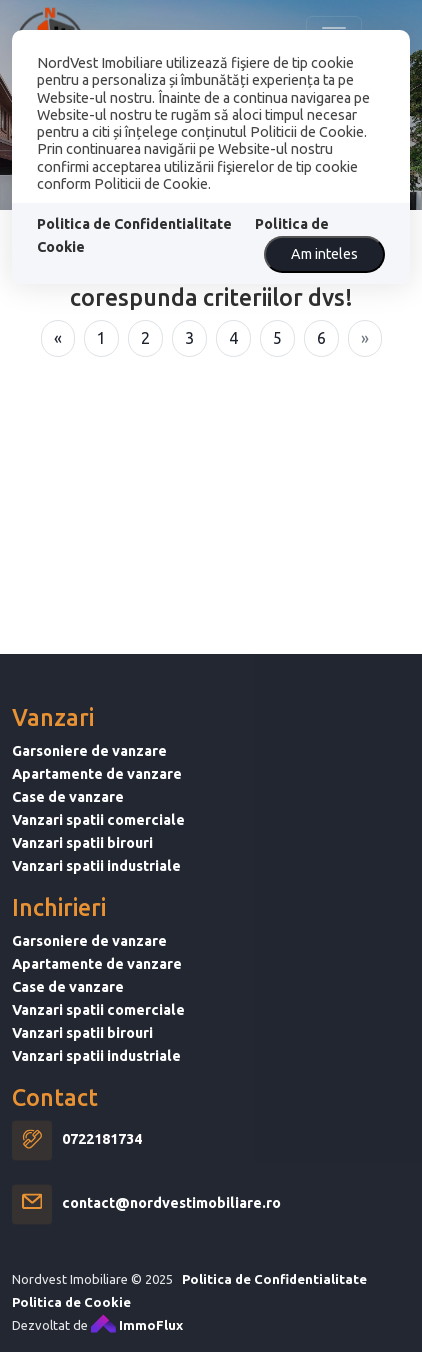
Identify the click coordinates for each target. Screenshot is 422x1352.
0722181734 (102, 1160)
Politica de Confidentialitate (134, 224)
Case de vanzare (68, 817)
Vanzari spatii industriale (96, 886)
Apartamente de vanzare (97, 794)
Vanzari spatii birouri (82, 863)
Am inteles (324, 254)
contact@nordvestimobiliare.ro (171, 1224)
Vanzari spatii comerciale (98, 840)
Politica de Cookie (71, 1322)
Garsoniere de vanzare (89, 771)
